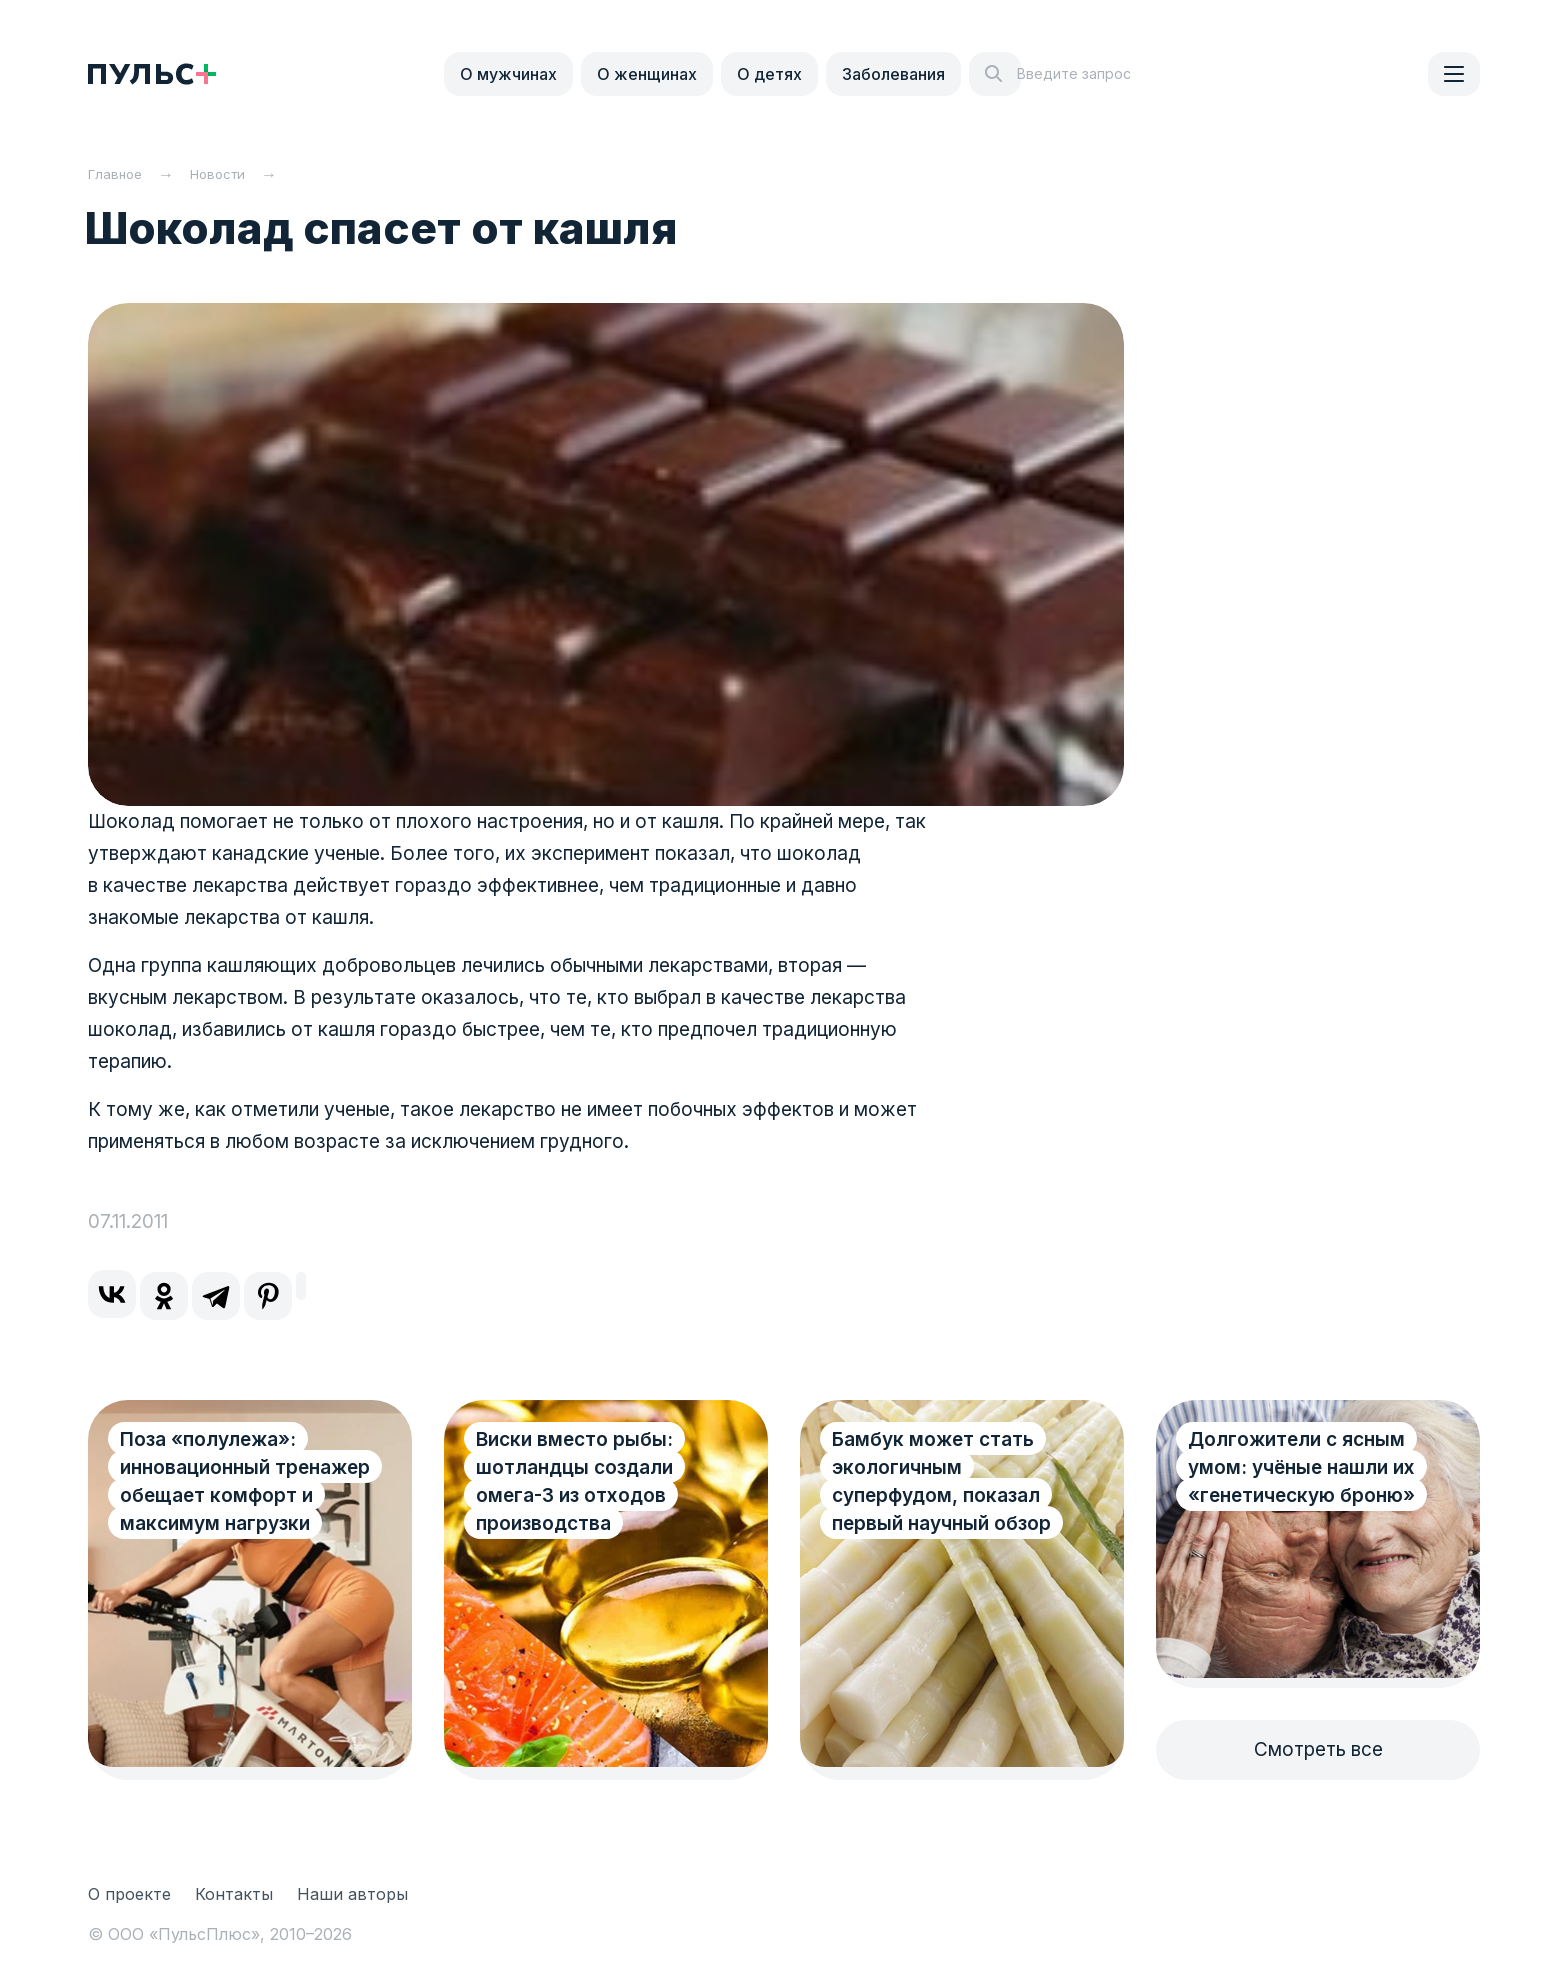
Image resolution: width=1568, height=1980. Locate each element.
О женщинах (647, 74)
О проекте (129, 1894)
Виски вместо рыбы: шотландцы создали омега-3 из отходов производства (574, 1481)
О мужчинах (508, 74)
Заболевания (893, 74)
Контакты (234, 1894)
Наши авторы (352, 1894)
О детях (769, 74)
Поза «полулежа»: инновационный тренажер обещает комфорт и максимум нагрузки (224, 1495)
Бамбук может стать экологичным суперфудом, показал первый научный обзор (941, 1481)
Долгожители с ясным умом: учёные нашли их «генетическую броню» (1301, 1467)
